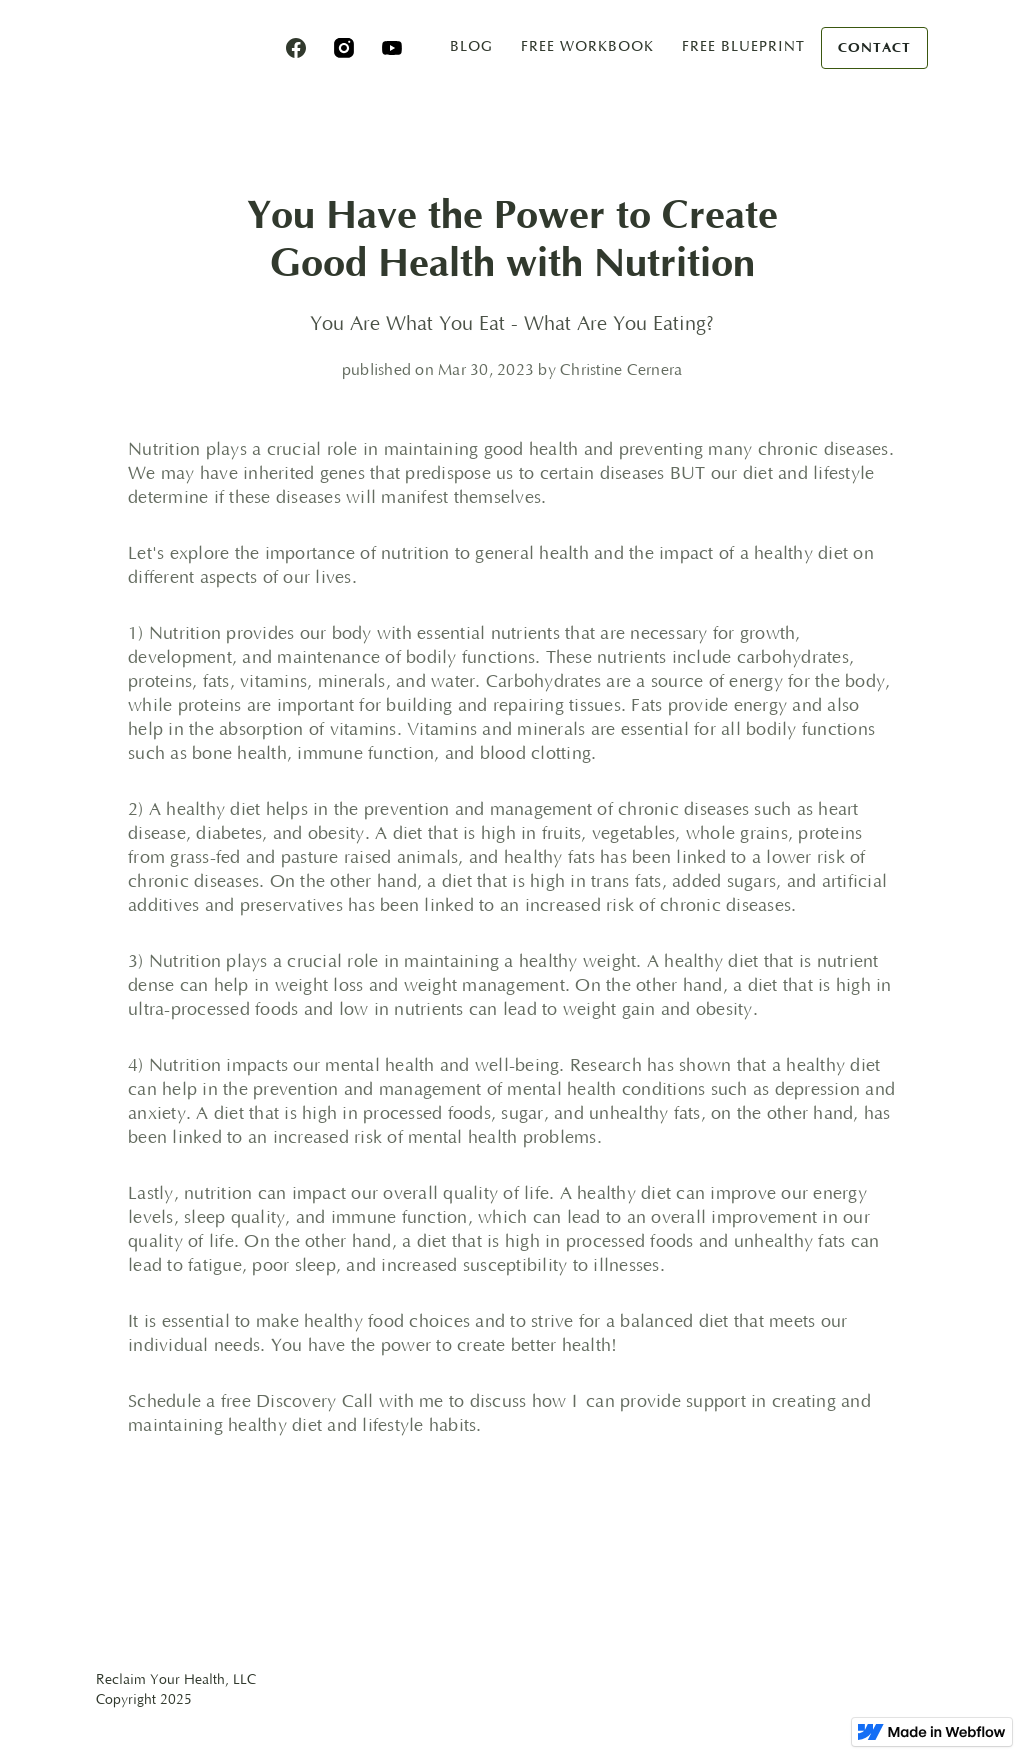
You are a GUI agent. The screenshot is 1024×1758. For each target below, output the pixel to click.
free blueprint (743, 46)
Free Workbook (587, 46)
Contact (874, 48)
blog (471, 46)
